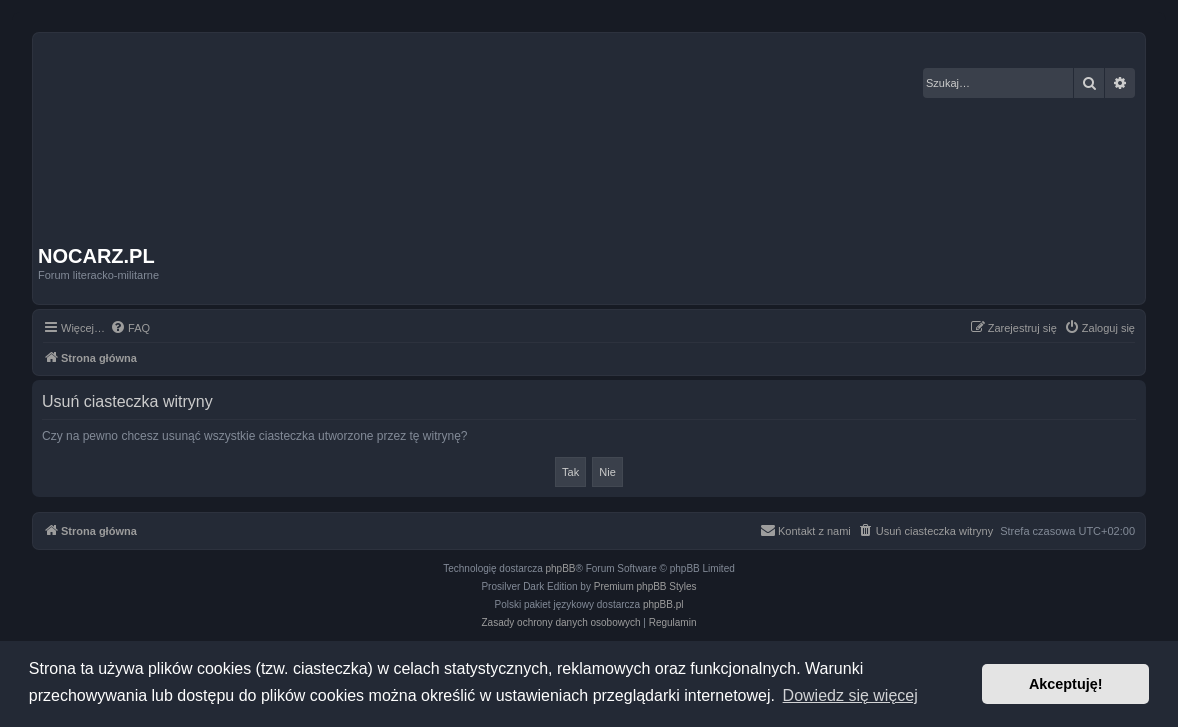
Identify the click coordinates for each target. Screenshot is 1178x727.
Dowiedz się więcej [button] (850, 695)
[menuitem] (130, 328)
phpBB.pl (663, 604)
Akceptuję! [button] (1066, 684)
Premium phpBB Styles (645, 586)
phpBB (561, 568)
